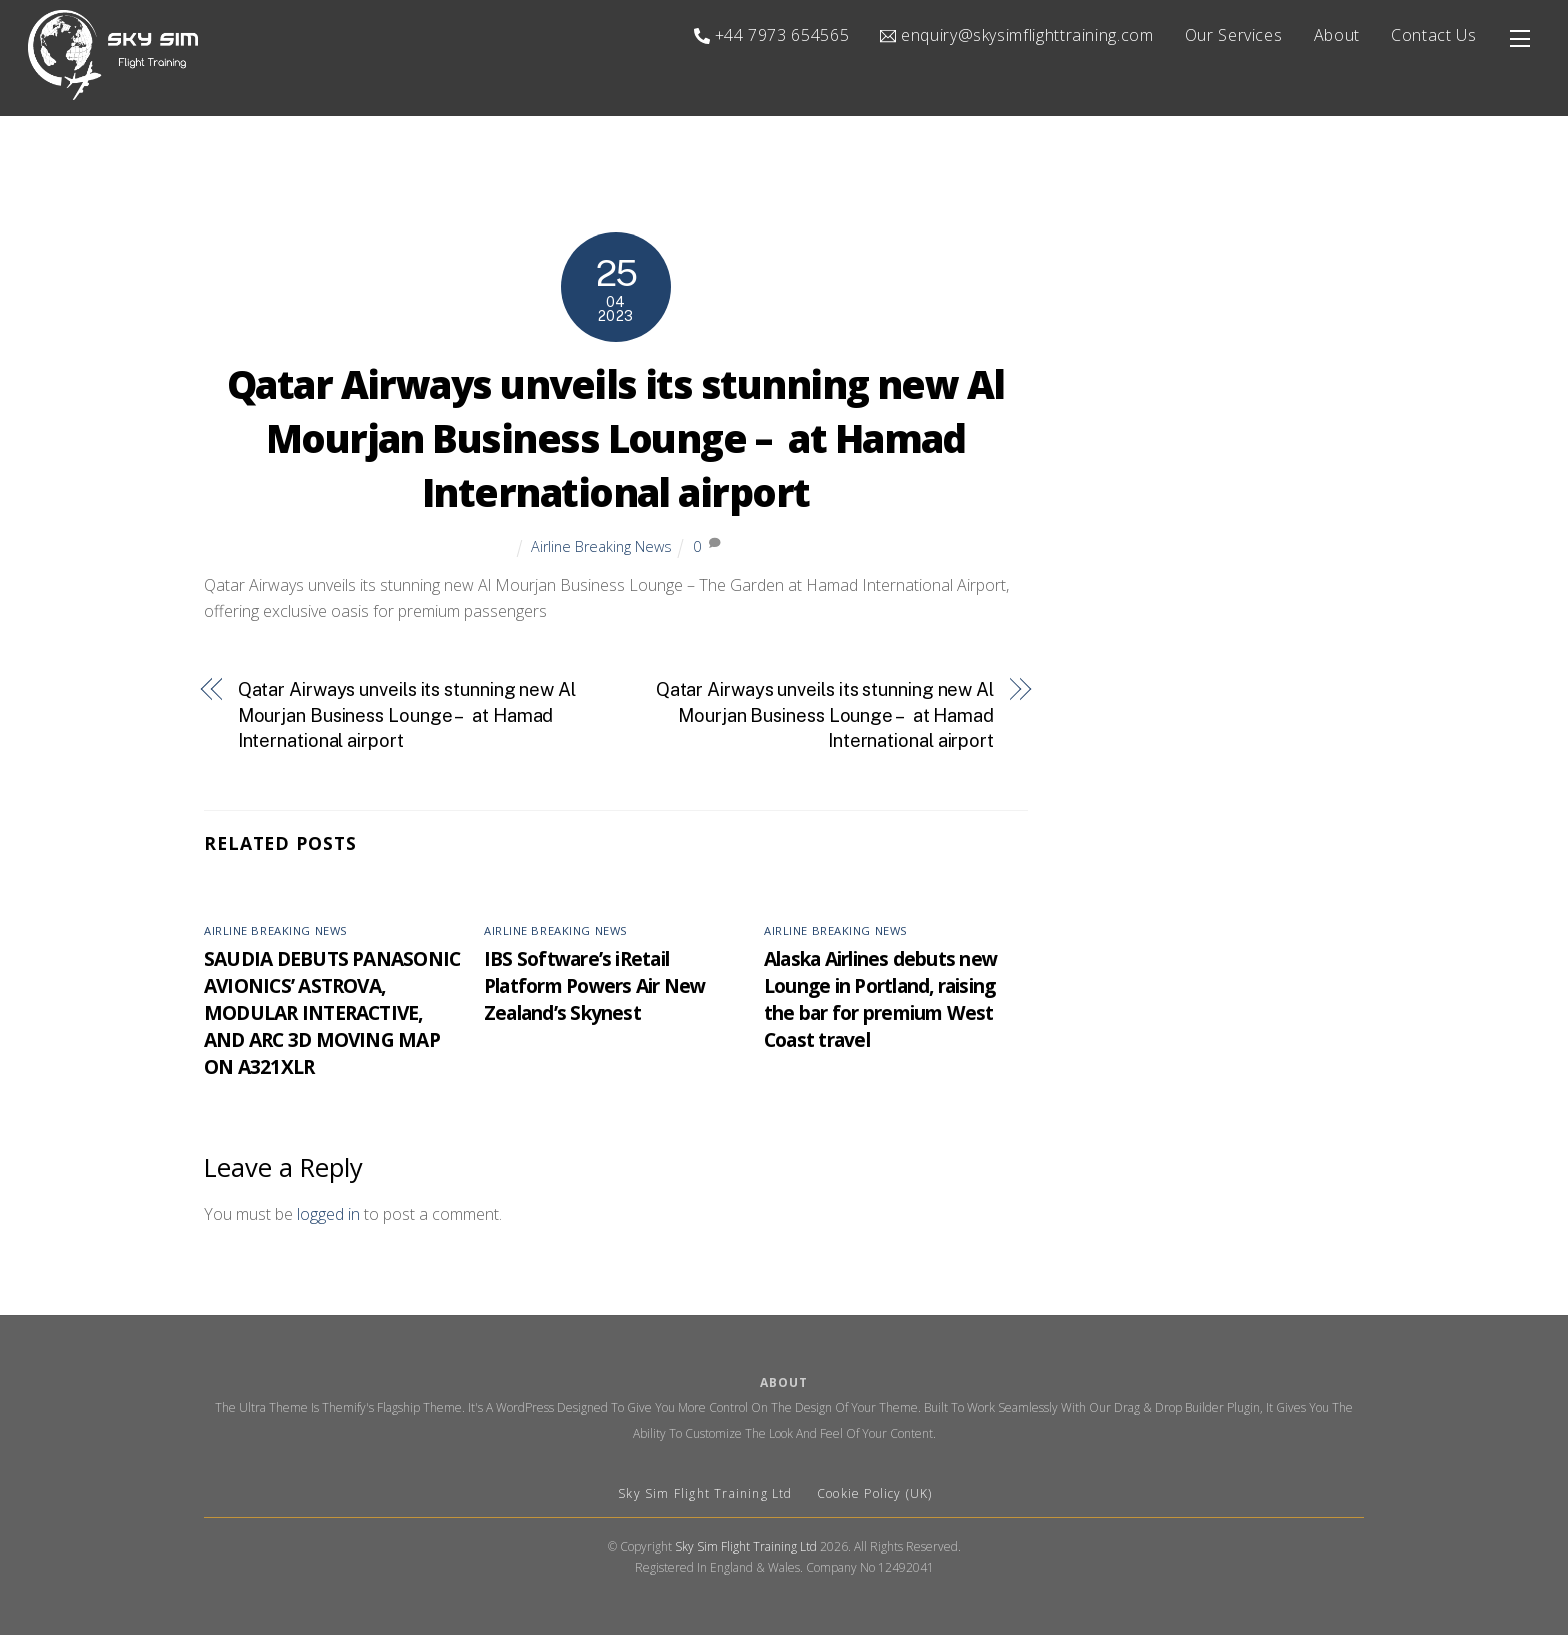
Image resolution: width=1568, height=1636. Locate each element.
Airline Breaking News (601, 547)
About (1337, 35)
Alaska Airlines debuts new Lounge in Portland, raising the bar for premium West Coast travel (880, 1000)
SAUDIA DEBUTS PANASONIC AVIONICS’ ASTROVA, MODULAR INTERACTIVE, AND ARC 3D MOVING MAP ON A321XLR (332, 1013)
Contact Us (1433, 35)
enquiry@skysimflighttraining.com (1016, 35)
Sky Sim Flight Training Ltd (707, 1495)
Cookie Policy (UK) (875, 1495)
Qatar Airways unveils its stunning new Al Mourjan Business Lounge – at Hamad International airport (616, 440)
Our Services (1234, 35)
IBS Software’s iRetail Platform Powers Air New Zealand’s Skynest (594, 986)
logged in (328, 1215)
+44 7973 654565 (771, 35)
